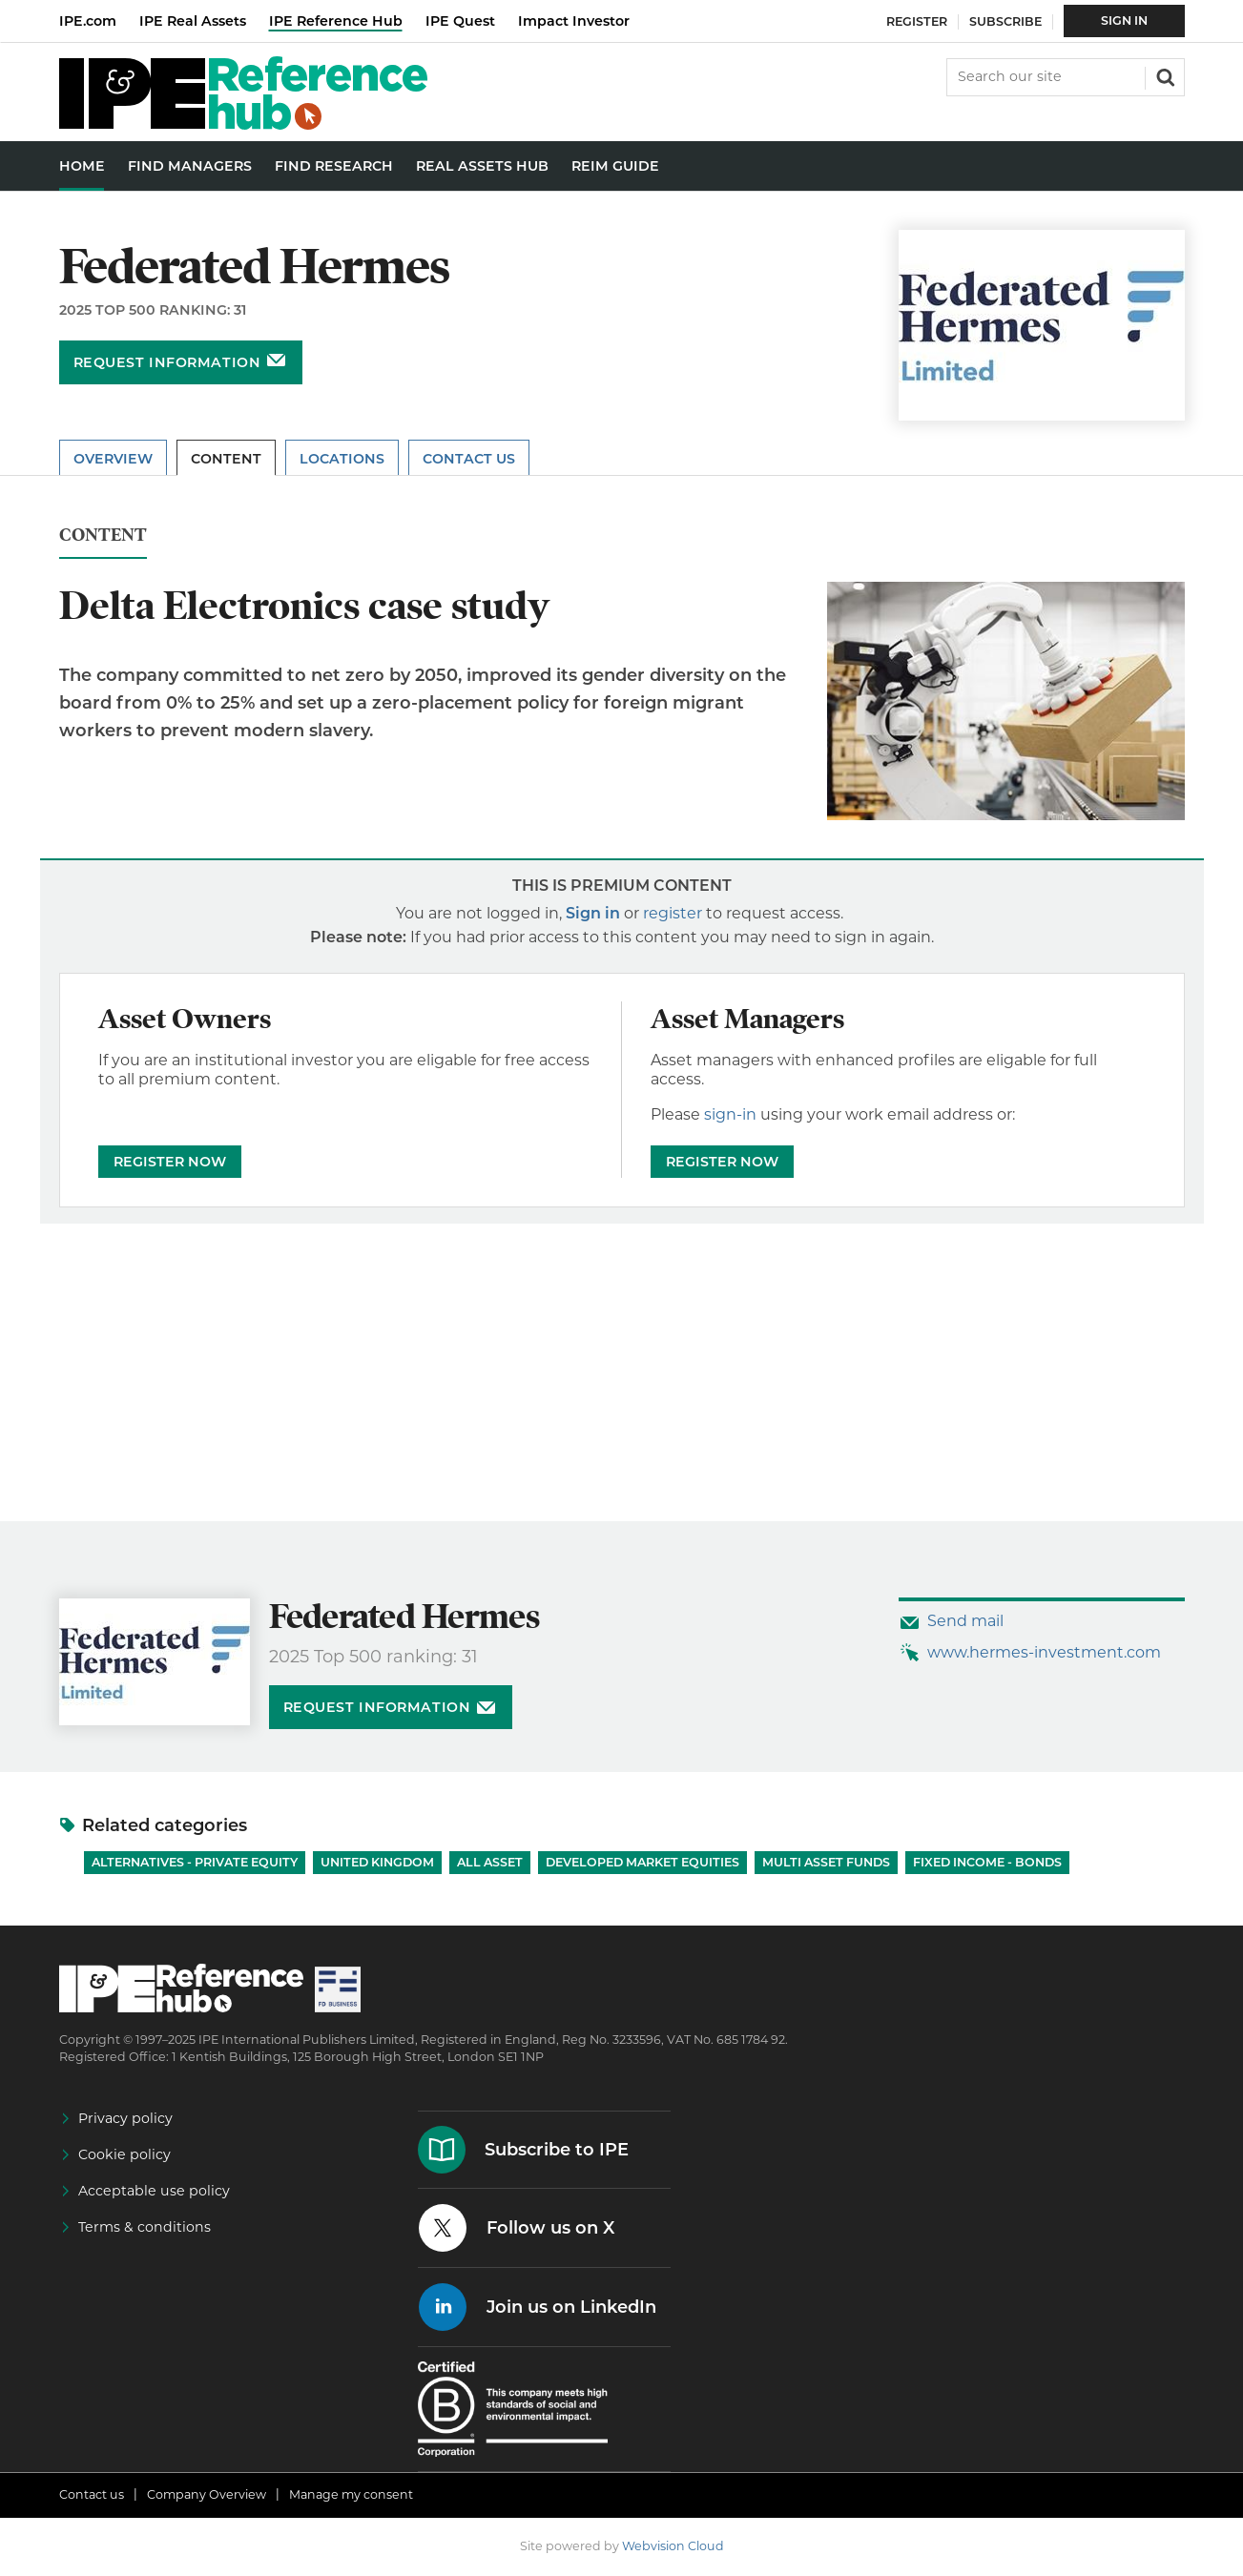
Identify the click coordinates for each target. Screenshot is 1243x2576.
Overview (113, 458)
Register (916, 21)
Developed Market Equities (642, 1862)
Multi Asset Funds (826, 1862)
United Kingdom (377, 1862)
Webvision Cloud (673, 2546)
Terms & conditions (144, 2227)
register (672, 913)
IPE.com (87, 21)
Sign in (593, 913)
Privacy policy (125, 2118)
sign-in (730, 1114)
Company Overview (206, 2494)
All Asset (490, 1862)
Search (1164, 75)
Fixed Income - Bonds (987, 1862)
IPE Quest (460, 21)
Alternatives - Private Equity (195, 1862)
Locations (342, 458)
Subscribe (1005, 21)
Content (226, 458)
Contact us (91, 2494)
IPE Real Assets (192, 21)
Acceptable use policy (154, 2190)
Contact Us (469, 458)
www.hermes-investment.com (1044, 1652)
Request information (167, 362)
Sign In (1124, 20)
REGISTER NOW (170, 1161)
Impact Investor (574, 21)
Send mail (965, 1621)
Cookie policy (124, 2154)
